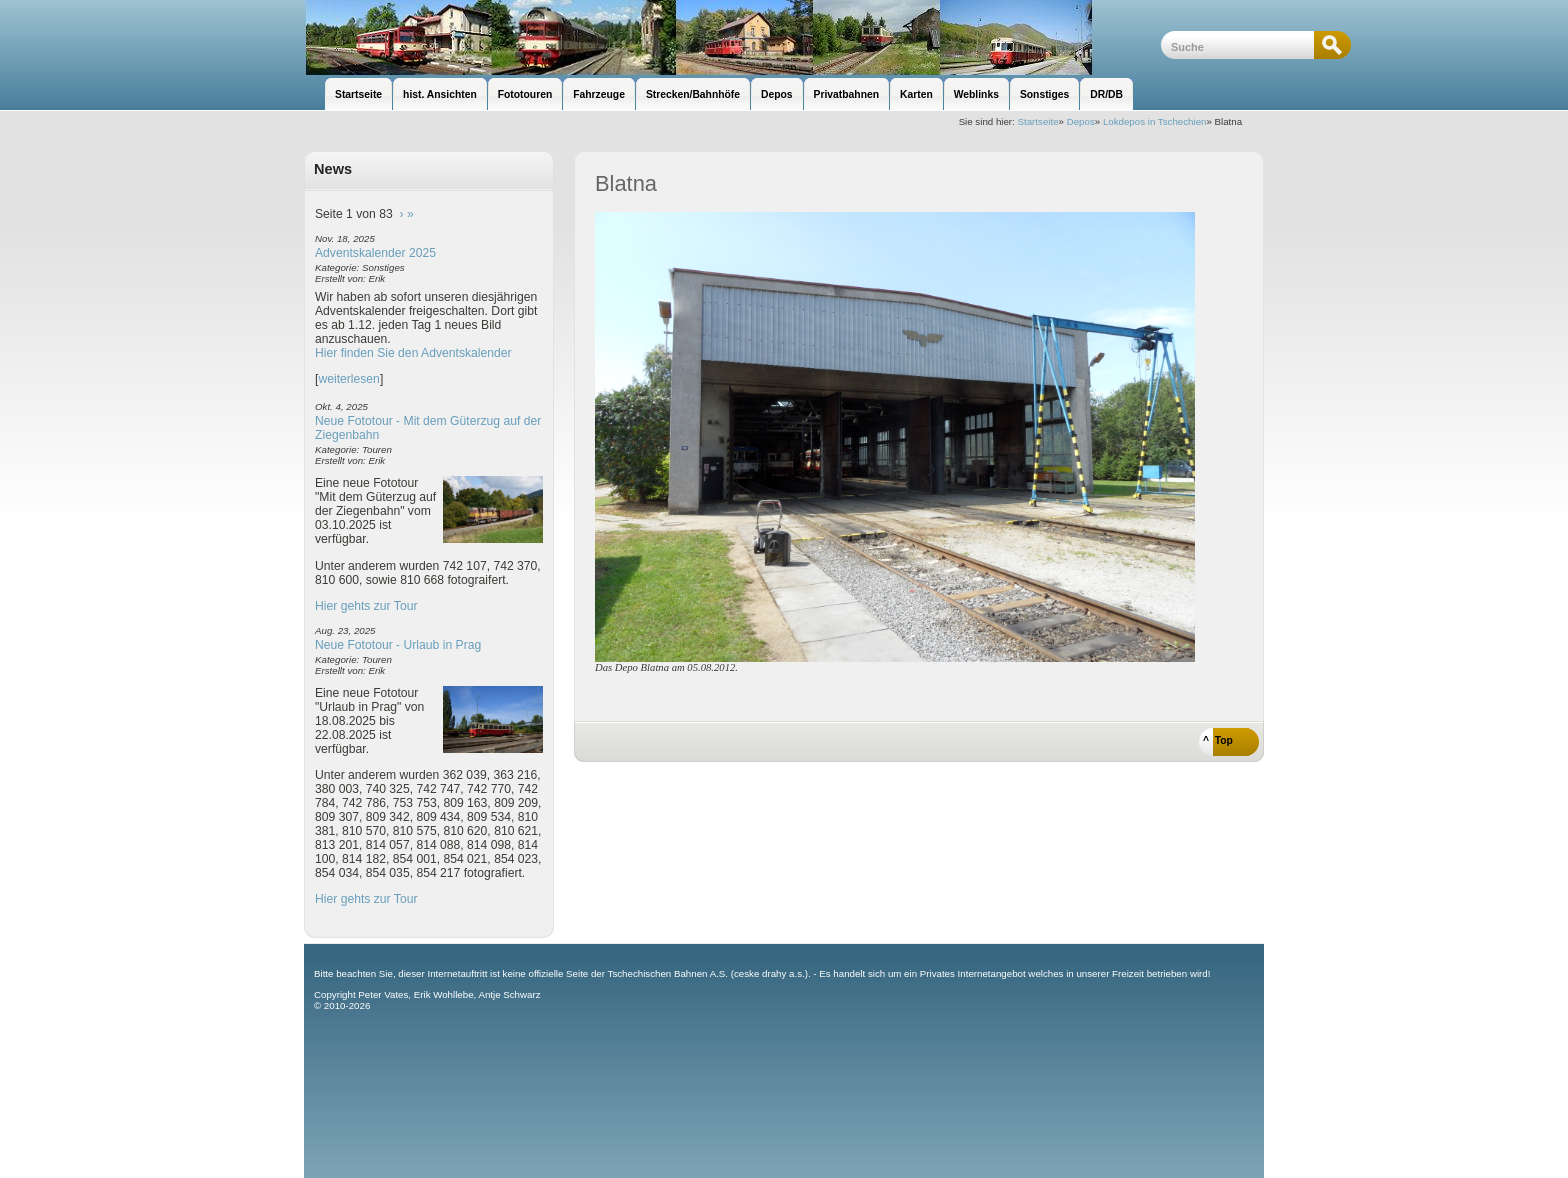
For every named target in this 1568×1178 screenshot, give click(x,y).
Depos (1081, 121)
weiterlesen (349, 379)
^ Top (1218, 740)
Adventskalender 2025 (375, 253)
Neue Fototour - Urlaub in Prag (398, 645)
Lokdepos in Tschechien (1155, 121)
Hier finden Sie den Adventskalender (413, 353)
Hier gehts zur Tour (366, 606)
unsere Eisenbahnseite (732, 37)
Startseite (1038, 121)
